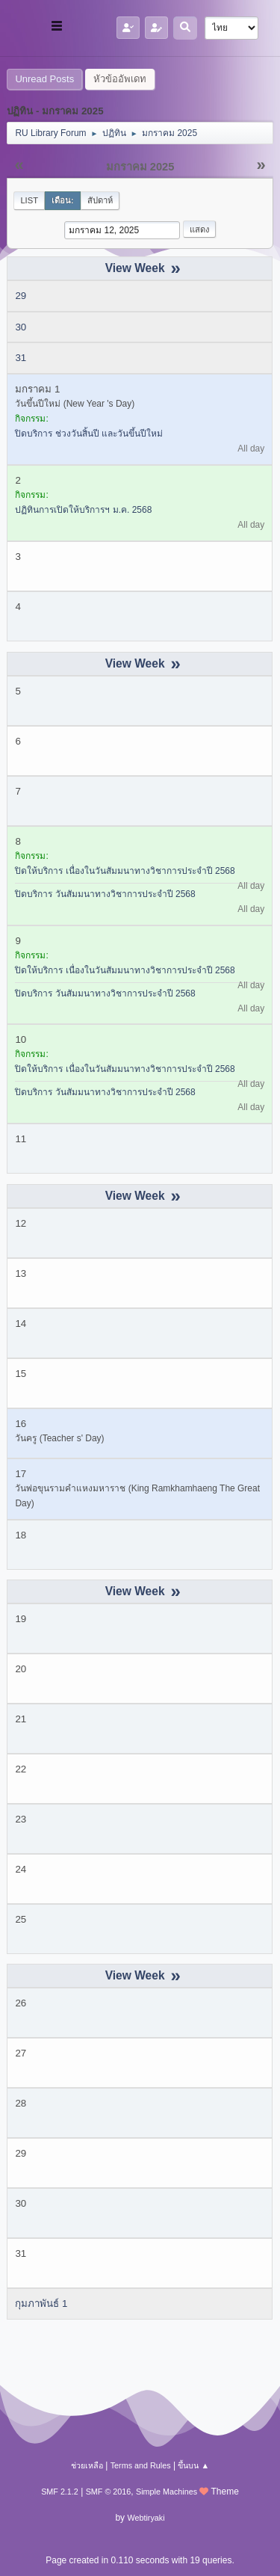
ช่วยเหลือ (87, 2465)
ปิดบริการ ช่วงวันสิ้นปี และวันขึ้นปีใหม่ (89, 433)
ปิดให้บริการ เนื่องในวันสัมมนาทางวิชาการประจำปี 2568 (124, 871)
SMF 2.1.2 (59, 2491)
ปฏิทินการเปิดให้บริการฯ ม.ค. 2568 (83, 510)
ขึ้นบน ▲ (193, 2465)
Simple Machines (166, 2491)
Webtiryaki (145, 2517)
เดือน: (63, 200)
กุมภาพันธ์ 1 (41, 2303)
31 (20, 357)
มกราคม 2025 (140, 167)
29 (20, 295)
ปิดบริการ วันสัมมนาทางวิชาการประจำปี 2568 (105, 894)
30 (20, 327)
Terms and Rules (141, 2465)
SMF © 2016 (108, 2491)
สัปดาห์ (100, 200)
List (29, 200)
